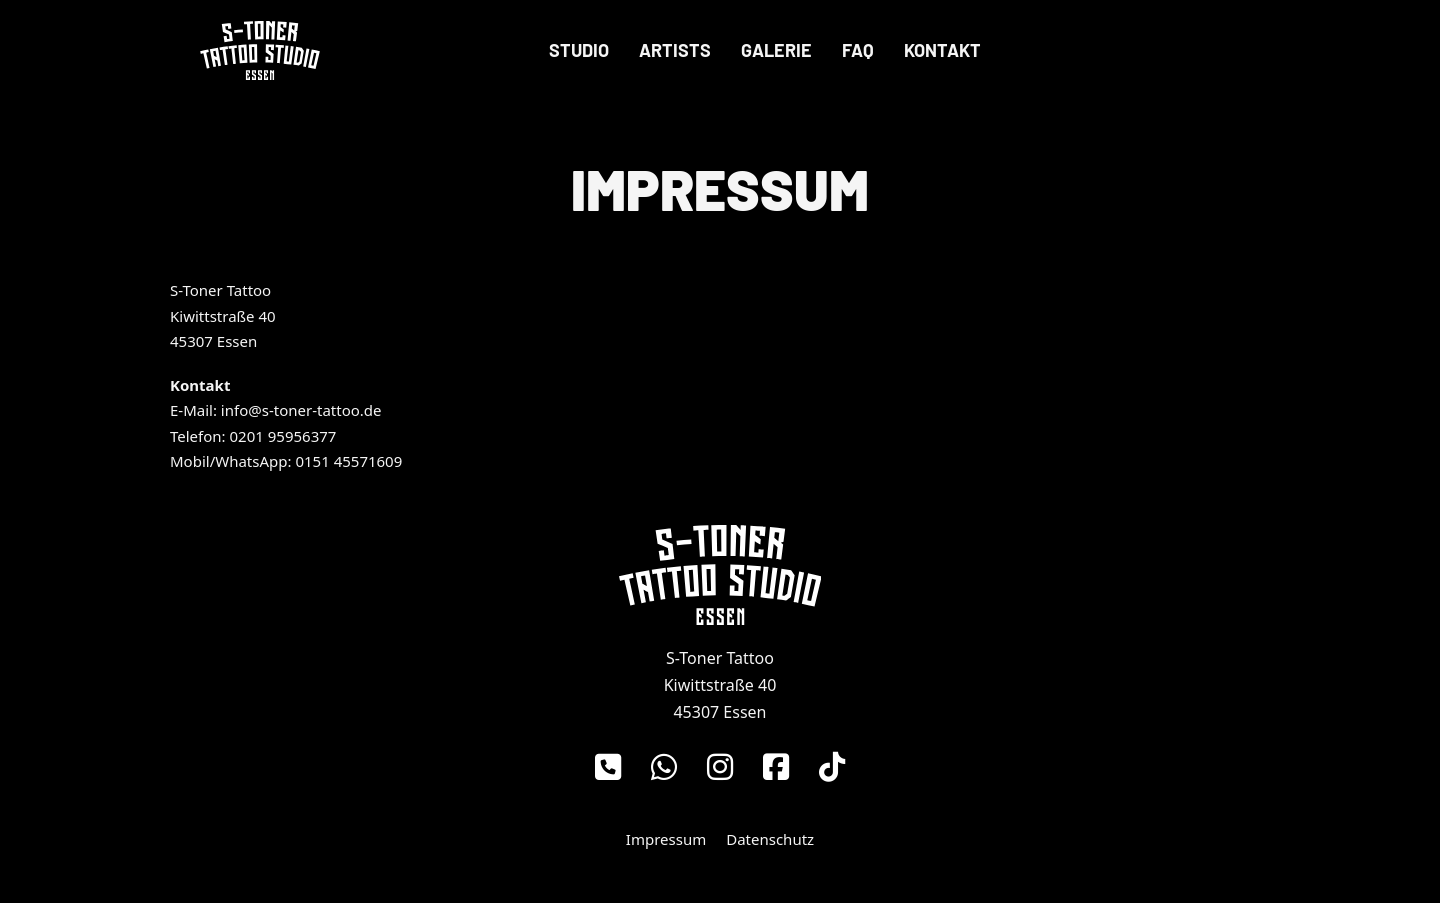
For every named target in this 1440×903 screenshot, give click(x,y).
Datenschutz (770, 839)
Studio (579, 50)
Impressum (666, 839)
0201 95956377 (283, 436)
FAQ (858, 50)
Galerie (776, 50)
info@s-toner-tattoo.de (301, 410)
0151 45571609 (348, 461)
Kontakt (942, 50)
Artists (675, 50)
